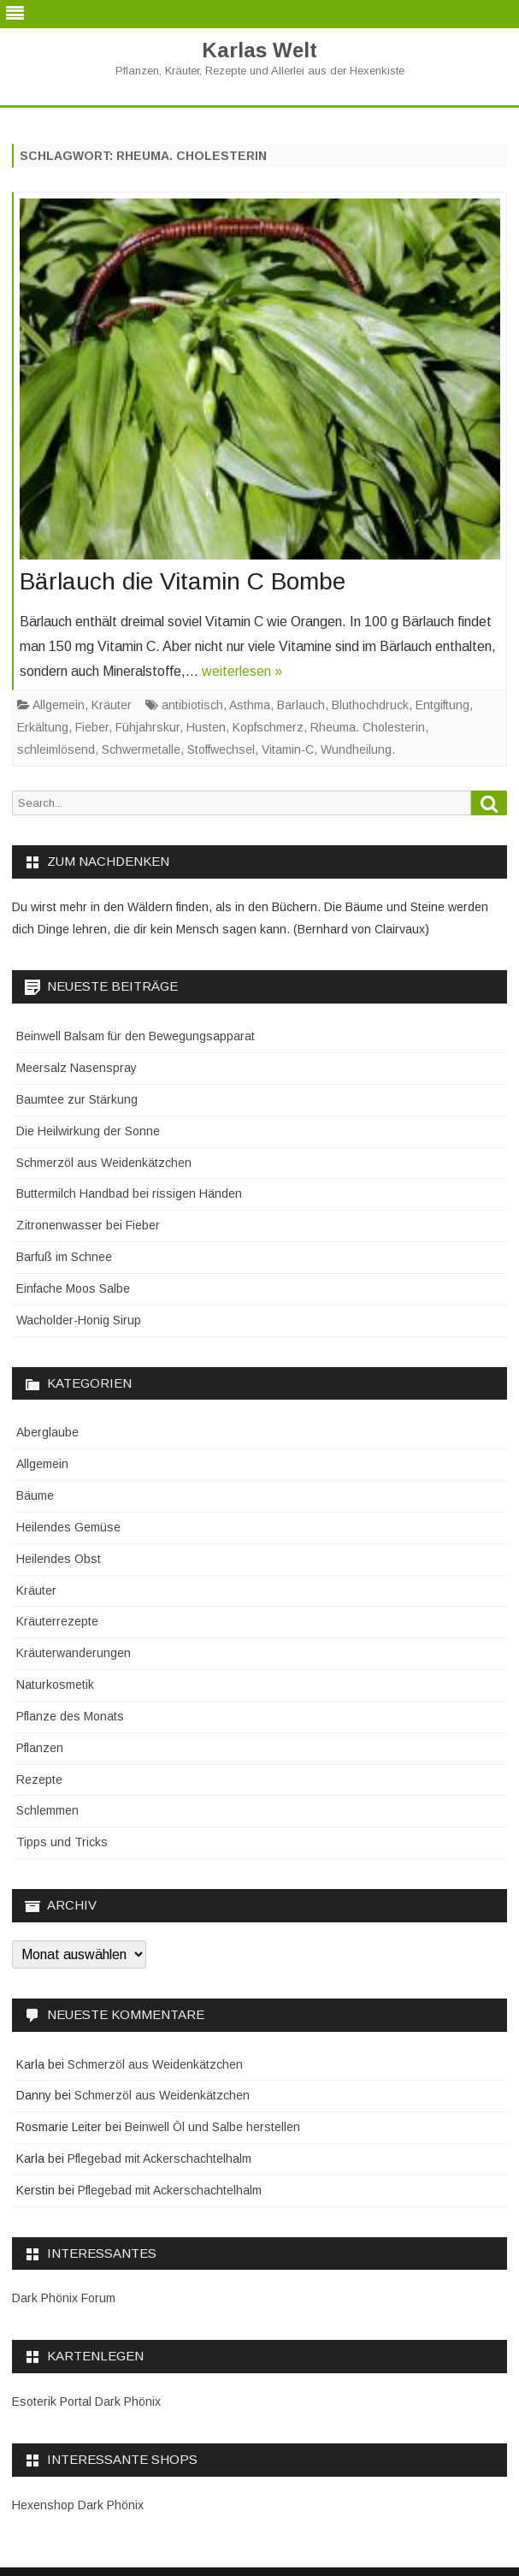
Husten (206, 727)
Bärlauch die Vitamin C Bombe (182, 581)
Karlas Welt (259, 50)
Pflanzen (39, 1748)
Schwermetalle (141, 749)
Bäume (35, 1495)
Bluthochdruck (370, 705)
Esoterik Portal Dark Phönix (86, 2401)
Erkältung (42, 727)
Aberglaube (47, 1432)
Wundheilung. (358, 749)
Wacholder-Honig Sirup (78, 1320)
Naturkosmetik (55, 1684)
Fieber (92, 727)
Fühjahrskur (147, 727)
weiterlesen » (242, 671)
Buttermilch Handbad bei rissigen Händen (129, 1193)
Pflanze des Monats (70, 1716)
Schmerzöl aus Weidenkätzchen (104, 1163)
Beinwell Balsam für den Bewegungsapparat (135, 1036)
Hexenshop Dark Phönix (78, 2505)
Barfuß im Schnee (64, 1257)
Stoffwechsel (221, 749)
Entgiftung (442, 705)
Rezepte (39, 1779)
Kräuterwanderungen (73, 1653)
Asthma (249, 705)
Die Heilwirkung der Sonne (88, 1131)
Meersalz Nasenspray (76, 1068)
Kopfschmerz (268, 727)
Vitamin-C (288, 749)
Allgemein (58, 705)
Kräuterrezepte (57, 1621)
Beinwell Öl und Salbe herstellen (212, 2127)
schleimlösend (56, 749)
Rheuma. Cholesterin (367, 727)
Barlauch (301, 705)
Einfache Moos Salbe (73, 1288)
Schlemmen (47, 1810)
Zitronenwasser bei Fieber (88, 1225)
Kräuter (111, 705)
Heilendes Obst (58, 1559)
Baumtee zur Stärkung (77, 1099)
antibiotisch (192, 705)
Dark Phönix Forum (63, 2298)
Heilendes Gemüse (68, 1527)
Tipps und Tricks (62, 1842)
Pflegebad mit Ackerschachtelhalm (159, 2158)
